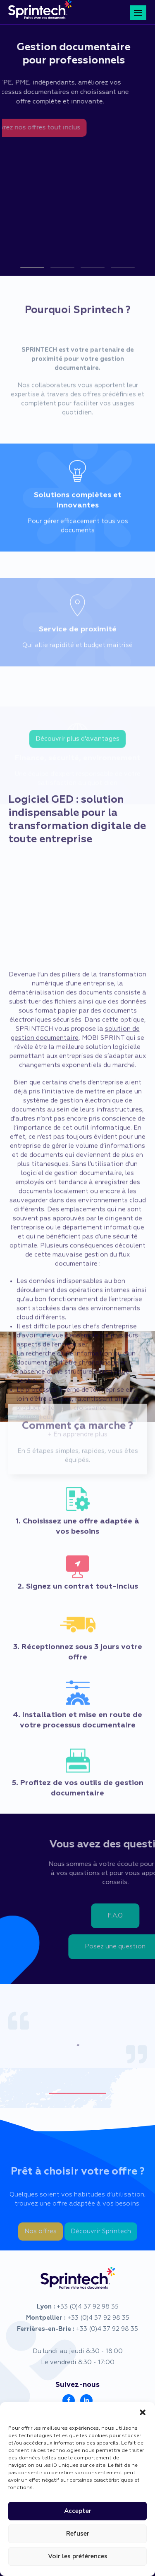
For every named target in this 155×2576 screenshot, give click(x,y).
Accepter (77, 2511)
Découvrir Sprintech (101, 2241)
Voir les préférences (77, 2556)
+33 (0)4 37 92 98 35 (88, 2307)
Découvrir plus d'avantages (77, 746)
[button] (142, 2412)
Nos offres (40, 2241)
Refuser (77, 2534)
